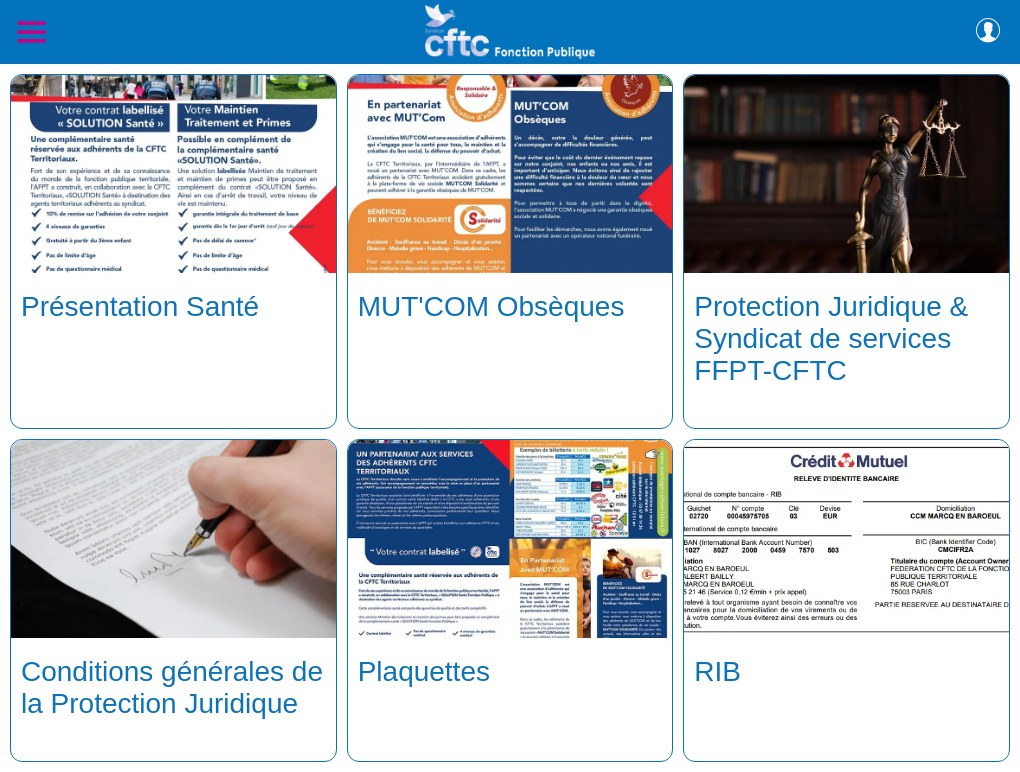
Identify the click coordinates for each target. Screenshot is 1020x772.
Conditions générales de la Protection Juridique (172, 687)
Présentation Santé (140, 306)
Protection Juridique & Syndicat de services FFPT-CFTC (831, 338)
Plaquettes (424, 671)
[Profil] (988, 32)
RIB (717, 671)
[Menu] (32, 32)
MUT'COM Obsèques (491, 306)
